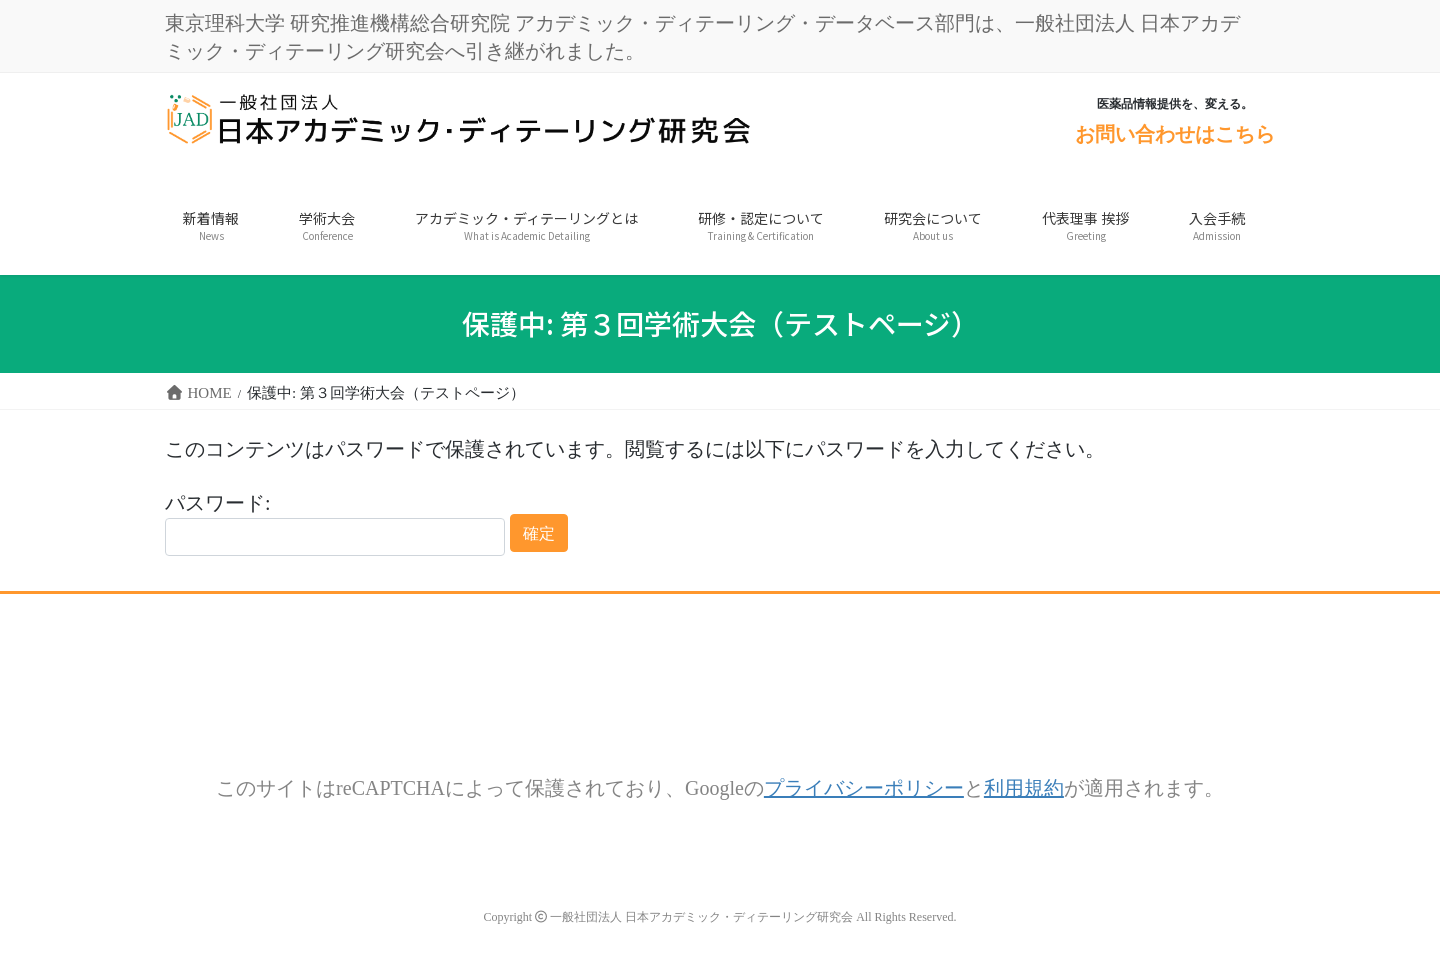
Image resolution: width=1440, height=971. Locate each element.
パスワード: (335, 524)
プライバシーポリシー (864, 787)
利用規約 (1024, 787)
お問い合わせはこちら (1175, 133)
